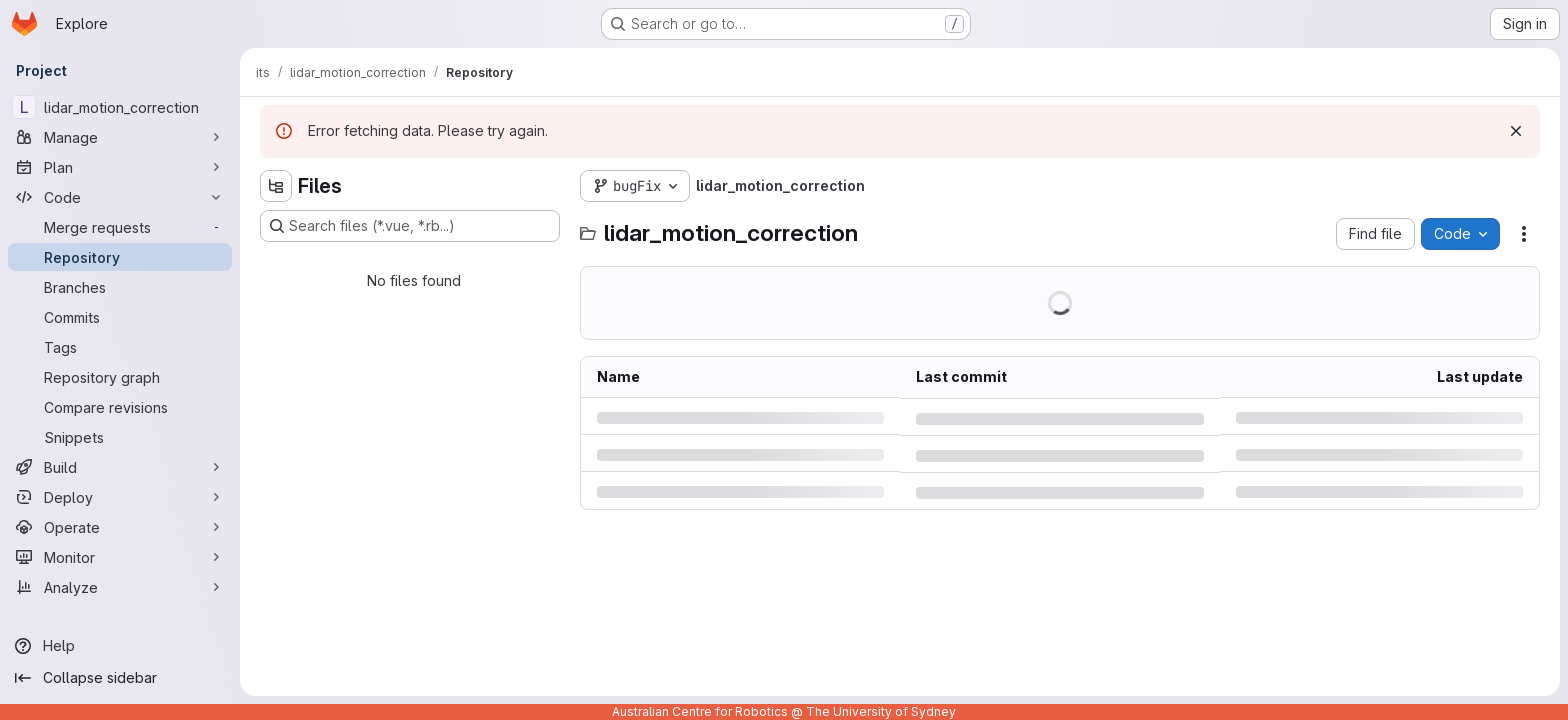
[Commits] (120, 317)
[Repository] (120, 257)
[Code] (120, 197)
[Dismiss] (1516, 131)
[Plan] (120, 167)
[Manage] (120, 137)
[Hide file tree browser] (276, 186)
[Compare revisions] (120, 407)
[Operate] (120, 527)
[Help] (120, 646)
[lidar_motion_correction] (120, 107)
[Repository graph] (120, 377)
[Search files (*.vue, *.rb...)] (410, 226)
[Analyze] (120, 587)
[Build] (120, 467)
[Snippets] (120, 437)
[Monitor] (120, 557)
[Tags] (120, 347)
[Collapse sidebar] (120, 678)
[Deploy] (120, 497)
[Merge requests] (120, 227)
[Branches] (120, 287)
